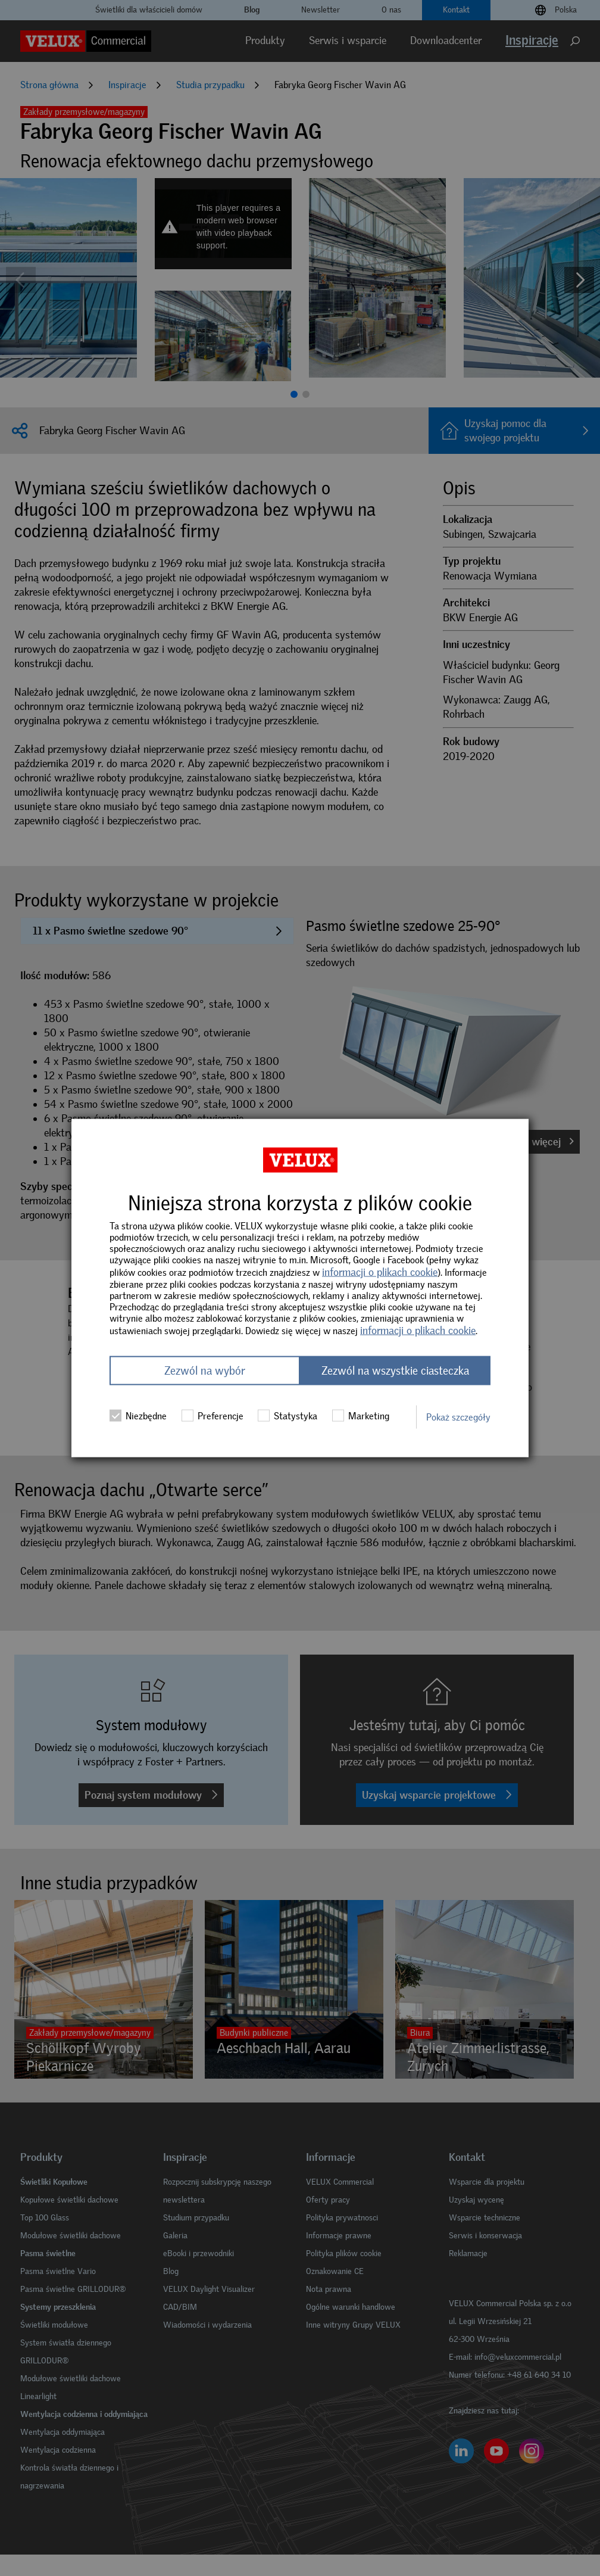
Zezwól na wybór (204, 1371)
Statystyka (287, 1416)
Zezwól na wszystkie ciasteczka (395, 1371)
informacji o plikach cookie (380, 1271)
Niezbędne (138, 1416)
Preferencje (212, 1416)
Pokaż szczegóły (458, 1416)
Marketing (360, 1416)
